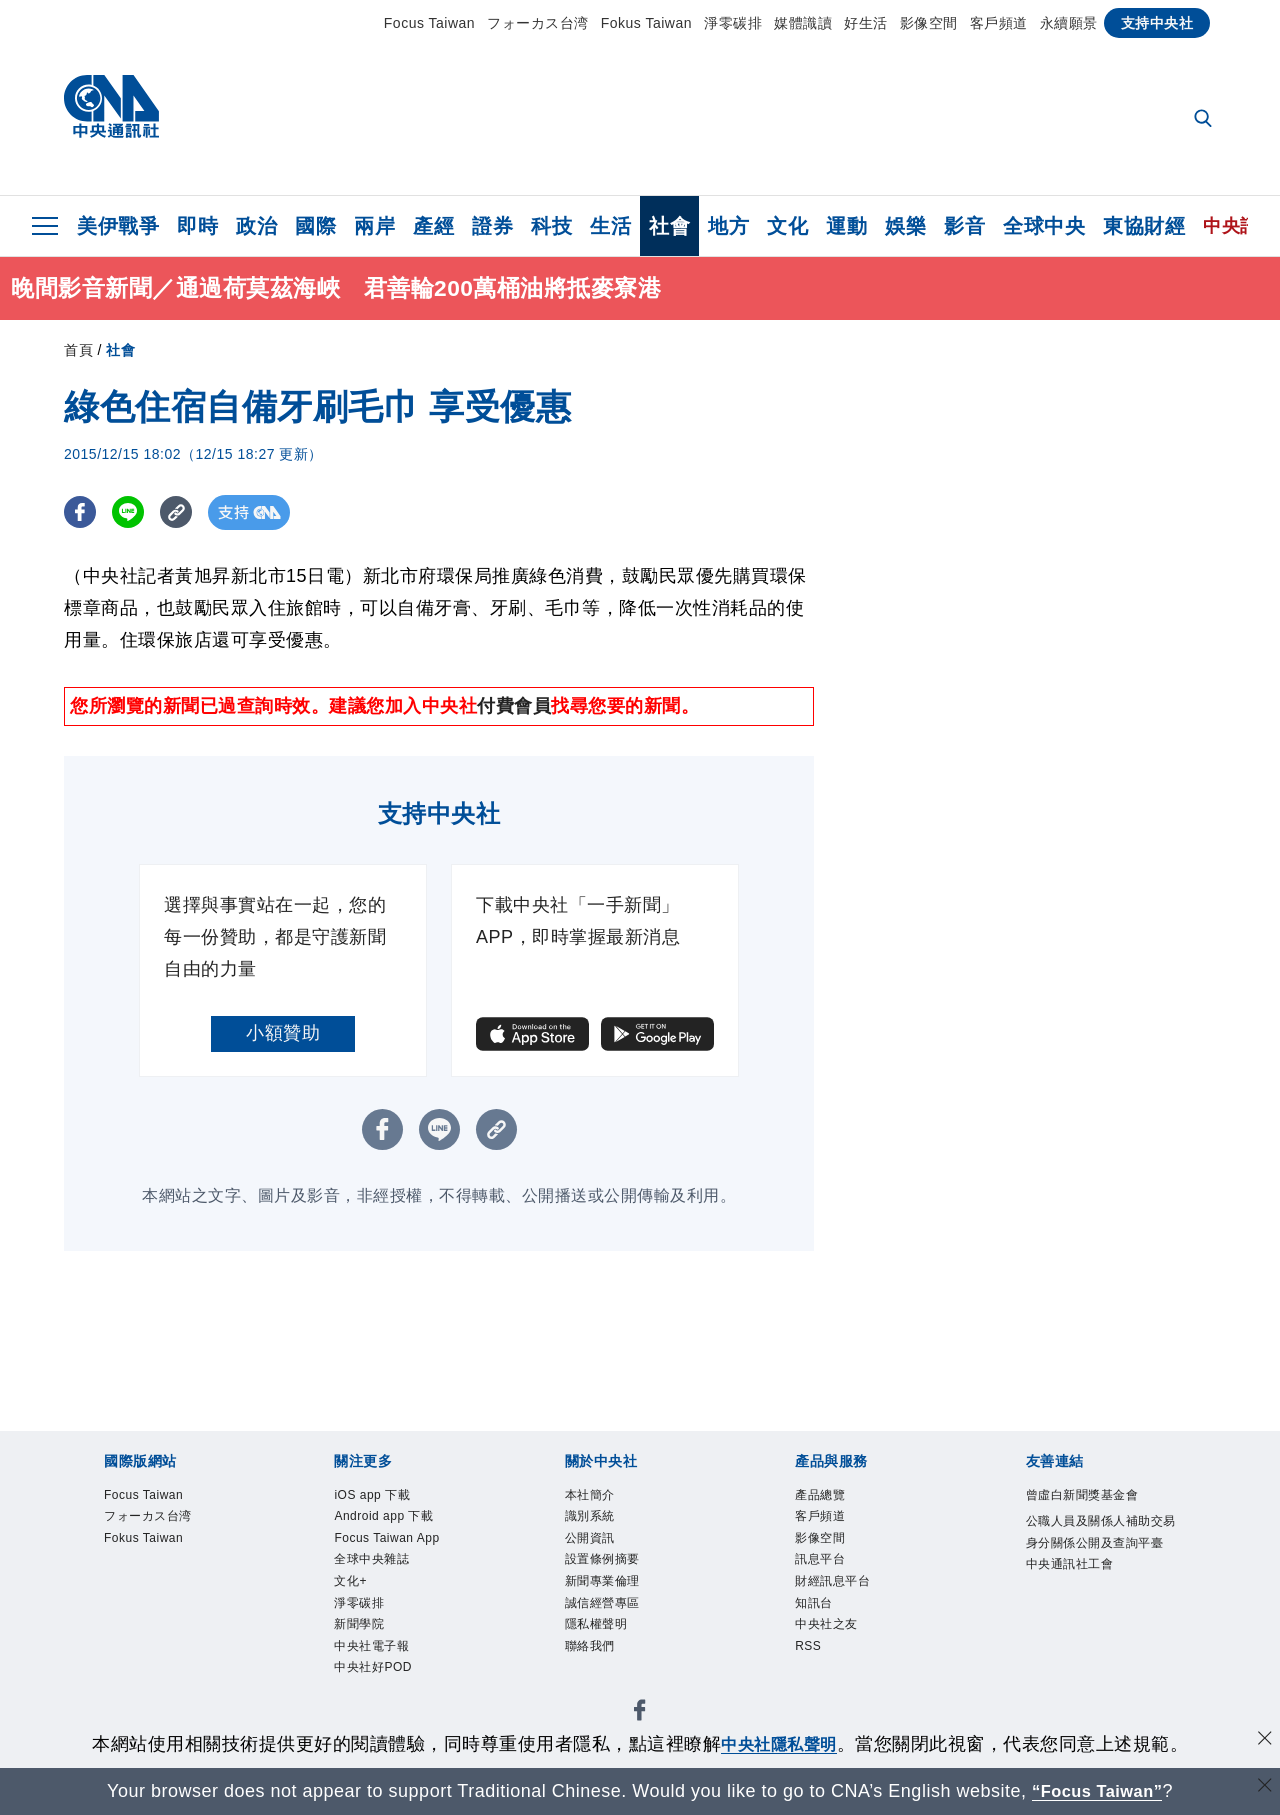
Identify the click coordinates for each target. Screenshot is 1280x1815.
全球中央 (1044, 226)
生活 (610, 226)
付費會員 (514, 706)
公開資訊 (602, 1551)
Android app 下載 (406, 1524)
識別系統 (602, 1524)
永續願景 (1069, 23)
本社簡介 (602, 1498)
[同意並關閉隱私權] (1263, 1741)
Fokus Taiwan (646, 23)
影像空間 (929, 23)
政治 (256, 226)
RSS (814, 1686)
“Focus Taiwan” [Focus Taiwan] (1097, 1791)
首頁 (78, 350)
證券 (492, 226)
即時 (197, 226)
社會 (669, 226)
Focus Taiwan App (391, 1564)
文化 (787, 226)
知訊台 (823, 1632)
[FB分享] (81, 512)
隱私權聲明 (611, 1659)
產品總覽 (832, 1498)
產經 (433, 226)
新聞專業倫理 (620, 1605)
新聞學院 (371, 1686)
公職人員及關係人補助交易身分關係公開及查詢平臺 (1100, 1579)
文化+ (358, 1632)
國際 (315, 226)
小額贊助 (283, 1033)
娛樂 (905, 226)
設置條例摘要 (620, 1578)
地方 (728, 226)
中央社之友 (841, 1659)
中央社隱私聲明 (779, 1744)
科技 (551, 226)
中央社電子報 (389, 1713)
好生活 (866, 23)
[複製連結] (183, 512)
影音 (964, 226)
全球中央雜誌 (389, 1605)
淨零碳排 (733, 23)
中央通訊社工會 (1091, 1632)
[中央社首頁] (111, 111)
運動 (846, 226)
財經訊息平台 (850, 1605)
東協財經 (1144, 226)
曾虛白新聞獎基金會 (1100, 1511)
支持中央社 (1157, 23)
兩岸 (374, 226)
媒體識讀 (803, 23)
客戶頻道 (999, 23)
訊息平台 (832, 1578)
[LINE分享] (132, 512)
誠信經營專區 (620, 1632)
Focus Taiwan (429, 23)
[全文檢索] (1205, 120)
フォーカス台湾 (538, 23)
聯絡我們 (602, 1686)
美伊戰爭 (118, 226)
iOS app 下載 (389, 1498)
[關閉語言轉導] (1263, 1788)
